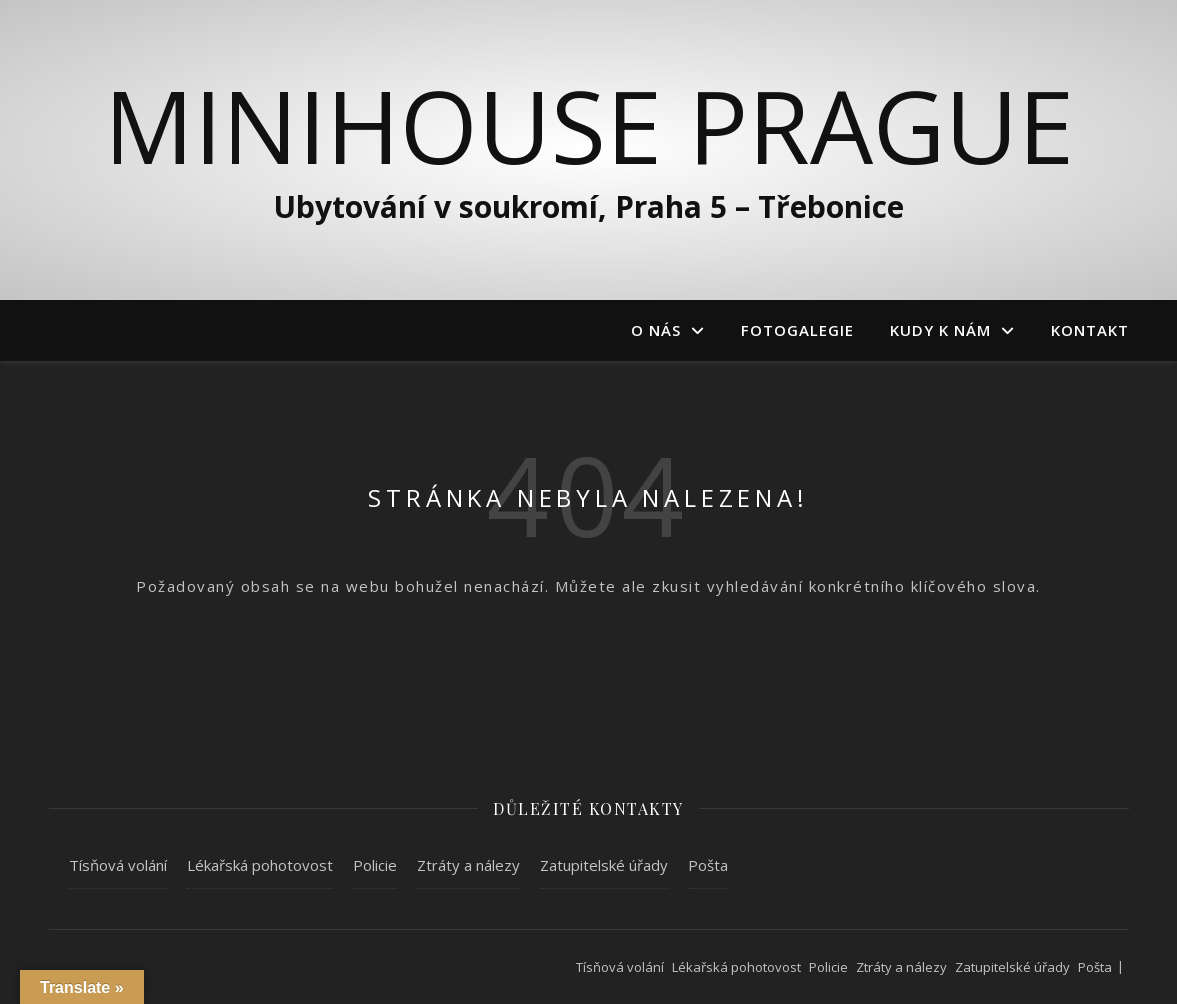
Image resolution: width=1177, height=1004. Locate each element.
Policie (375, 865)
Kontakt (1090, 330)
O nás (656, 330)
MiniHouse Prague (589, 125)
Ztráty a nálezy (468, 865)
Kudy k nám (940, 330)
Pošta (708, 865)
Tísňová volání (118, 865)
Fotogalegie (797, 330)
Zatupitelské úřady (604, 865)
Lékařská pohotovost (260, 865)
